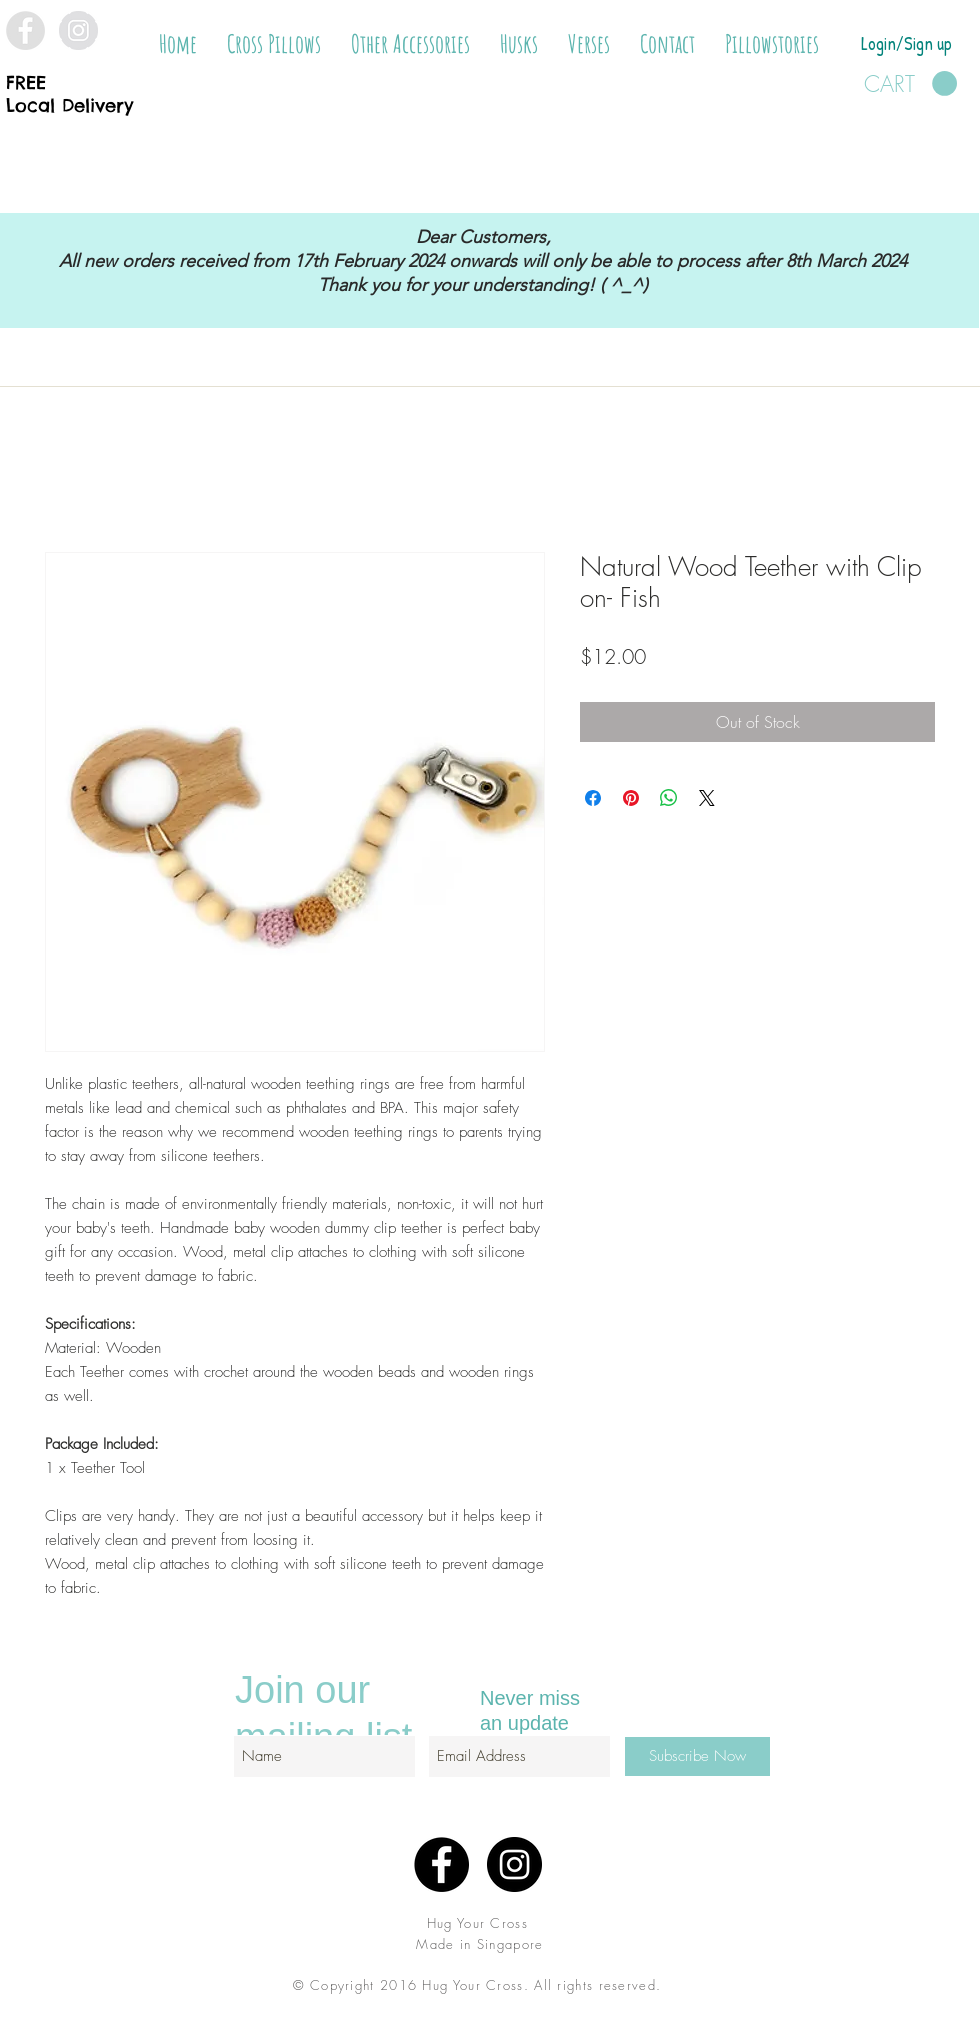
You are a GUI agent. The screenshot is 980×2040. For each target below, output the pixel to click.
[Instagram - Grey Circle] (78, 30)
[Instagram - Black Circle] (514, 1864)
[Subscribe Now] (697, 1756)
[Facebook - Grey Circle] (25, 30)
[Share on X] (707, 798)
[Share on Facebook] (593, 798)
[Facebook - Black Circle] (441, 1864)
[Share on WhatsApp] (669, 798)
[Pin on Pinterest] (631, 798)
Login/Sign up (906, 43)
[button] (274, 44)
